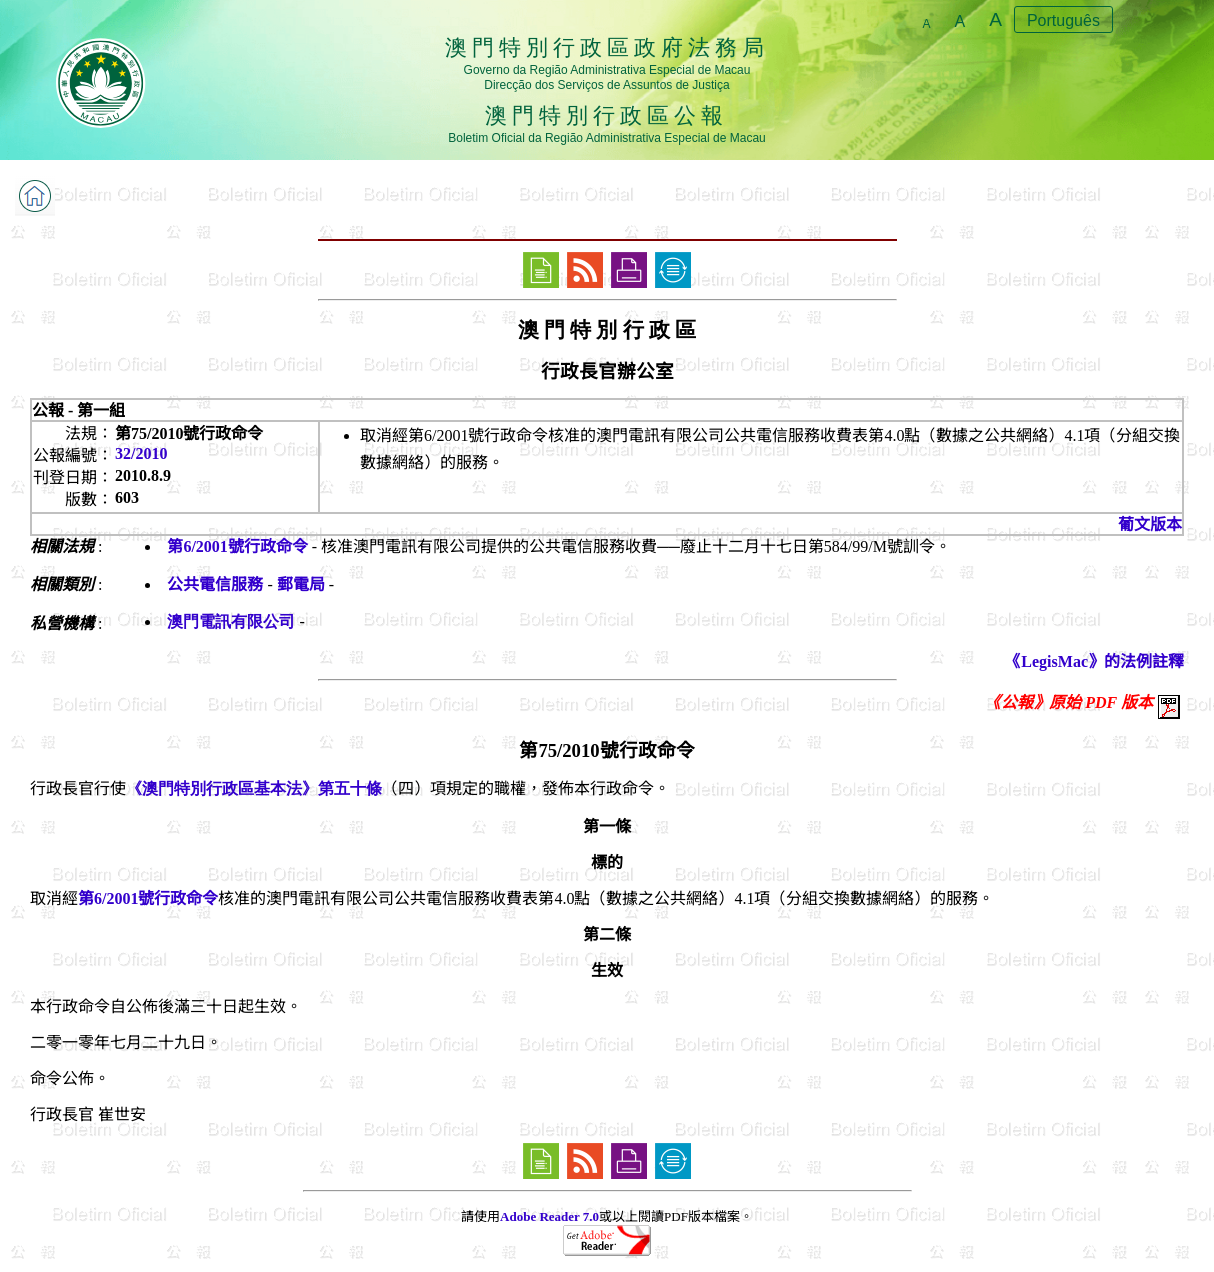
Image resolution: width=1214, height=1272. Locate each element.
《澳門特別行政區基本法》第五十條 (254, 788)
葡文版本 (1150, 524)
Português (1063, 20)
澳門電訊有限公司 (231, 621)
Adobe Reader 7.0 (549, 1216)
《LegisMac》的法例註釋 (1094, 661)
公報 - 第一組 (78, 410)
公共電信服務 (215, 584)
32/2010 (141, 453)
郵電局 (301, 584)
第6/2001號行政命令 (237, 546)
